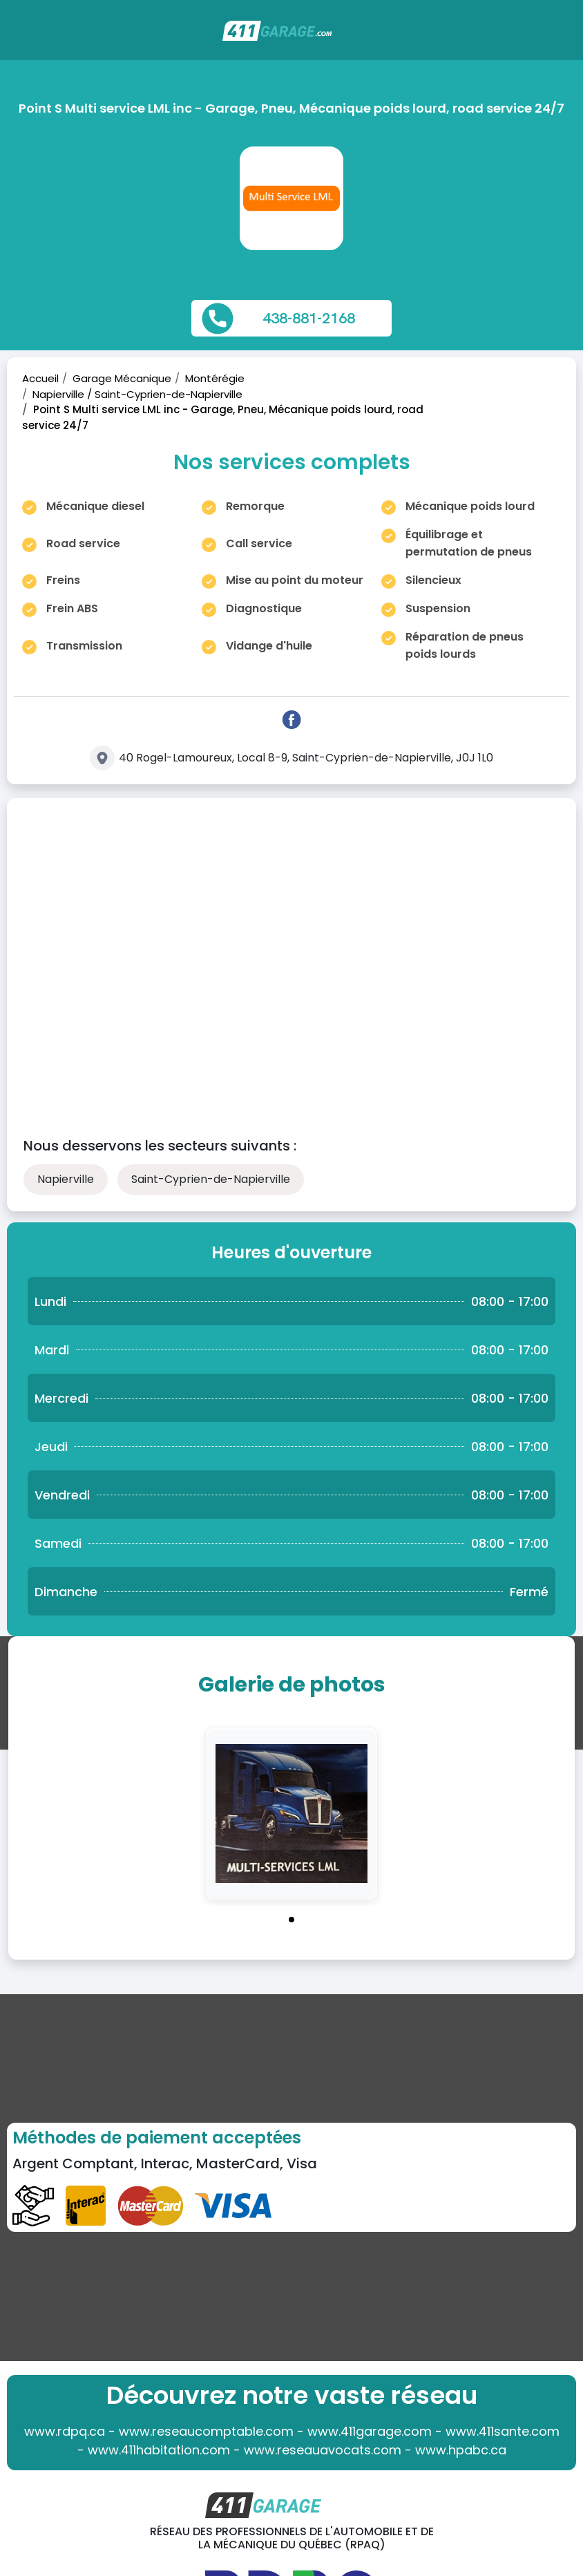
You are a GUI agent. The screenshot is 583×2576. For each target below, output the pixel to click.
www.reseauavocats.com (322, 2450)
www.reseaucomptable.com (206, 2431)
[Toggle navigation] (564, 37)
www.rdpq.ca (64, 2431)
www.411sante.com (503, 2431)
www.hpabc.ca (460, 2450)
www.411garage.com (369, 2431)
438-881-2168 (308, 318)
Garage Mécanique (122, 378)
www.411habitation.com (159, 2450)
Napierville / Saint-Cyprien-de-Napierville (137, 394)
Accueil (40, 378)
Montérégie (215, 378)
